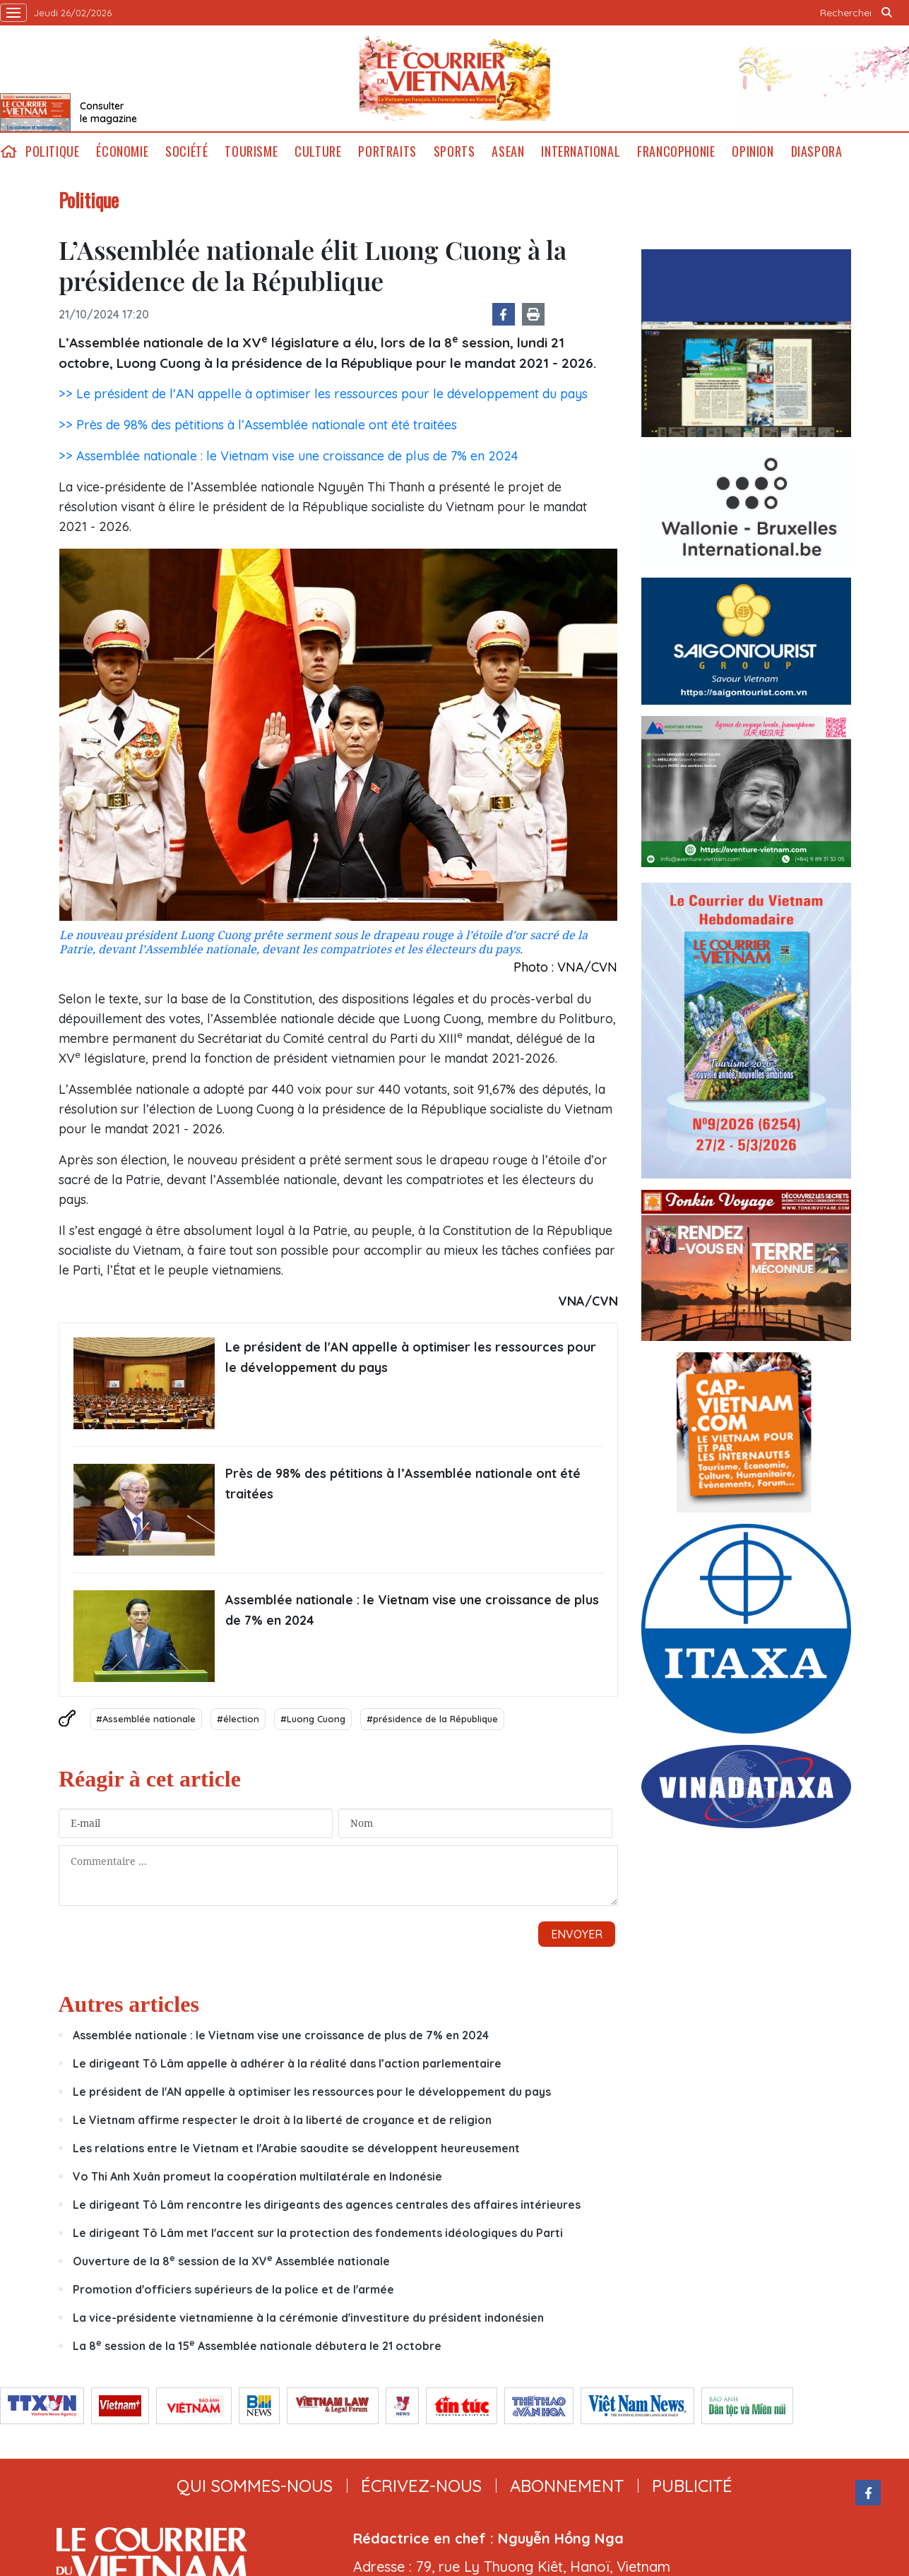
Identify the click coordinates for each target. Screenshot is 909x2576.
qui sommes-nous (255, 2485)
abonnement (567, 2485)
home (8, 151)
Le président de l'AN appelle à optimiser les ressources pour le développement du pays (410, 1357)
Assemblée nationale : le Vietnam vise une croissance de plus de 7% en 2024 (412, 1610)
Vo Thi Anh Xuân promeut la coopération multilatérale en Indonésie (259, 2176)
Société (186, 151)
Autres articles (129, 2004)
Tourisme (251, 151)
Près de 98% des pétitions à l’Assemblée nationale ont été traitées (403, 1483)
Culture (318, 151)
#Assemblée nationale (146, 1718)
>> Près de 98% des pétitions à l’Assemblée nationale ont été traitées (258, 425)
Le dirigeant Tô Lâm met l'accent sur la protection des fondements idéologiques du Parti (318, 2233)
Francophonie (676, 151)
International (580, 151)
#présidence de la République (432, 1718)
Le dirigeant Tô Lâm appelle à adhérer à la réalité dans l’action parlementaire (287, 2063)
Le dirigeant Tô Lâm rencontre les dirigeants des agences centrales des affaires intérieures (327, 2205)
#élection (238, 1718)
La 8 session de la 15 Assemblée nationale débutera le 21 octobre (257, 2346)
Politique (52, 151)
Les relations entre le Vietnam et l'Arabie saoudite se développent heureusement (296, 2148)
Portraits (387, 151)
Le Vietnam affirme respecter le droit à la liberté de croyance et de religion (282, 2120)
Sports (454, 151)
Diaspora (817, 151)
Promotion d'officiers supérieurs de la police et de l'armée (233, 2289)
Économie (122, 151)
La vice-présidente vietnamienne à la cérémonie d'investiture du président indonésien (308, 2317)
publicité (692, 2485)
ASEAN (508, 151)
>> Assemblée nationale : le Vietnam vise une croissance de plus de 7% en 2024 (288, 456)
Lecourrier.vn (454, 78)
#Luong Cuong (312, 1718)
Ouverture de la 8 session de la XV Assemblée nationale (231, 2261)
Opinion (752, 151)
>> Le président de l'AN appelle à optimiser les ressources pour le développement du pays (323, 394)
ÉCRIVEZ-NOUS (421, 2485)
